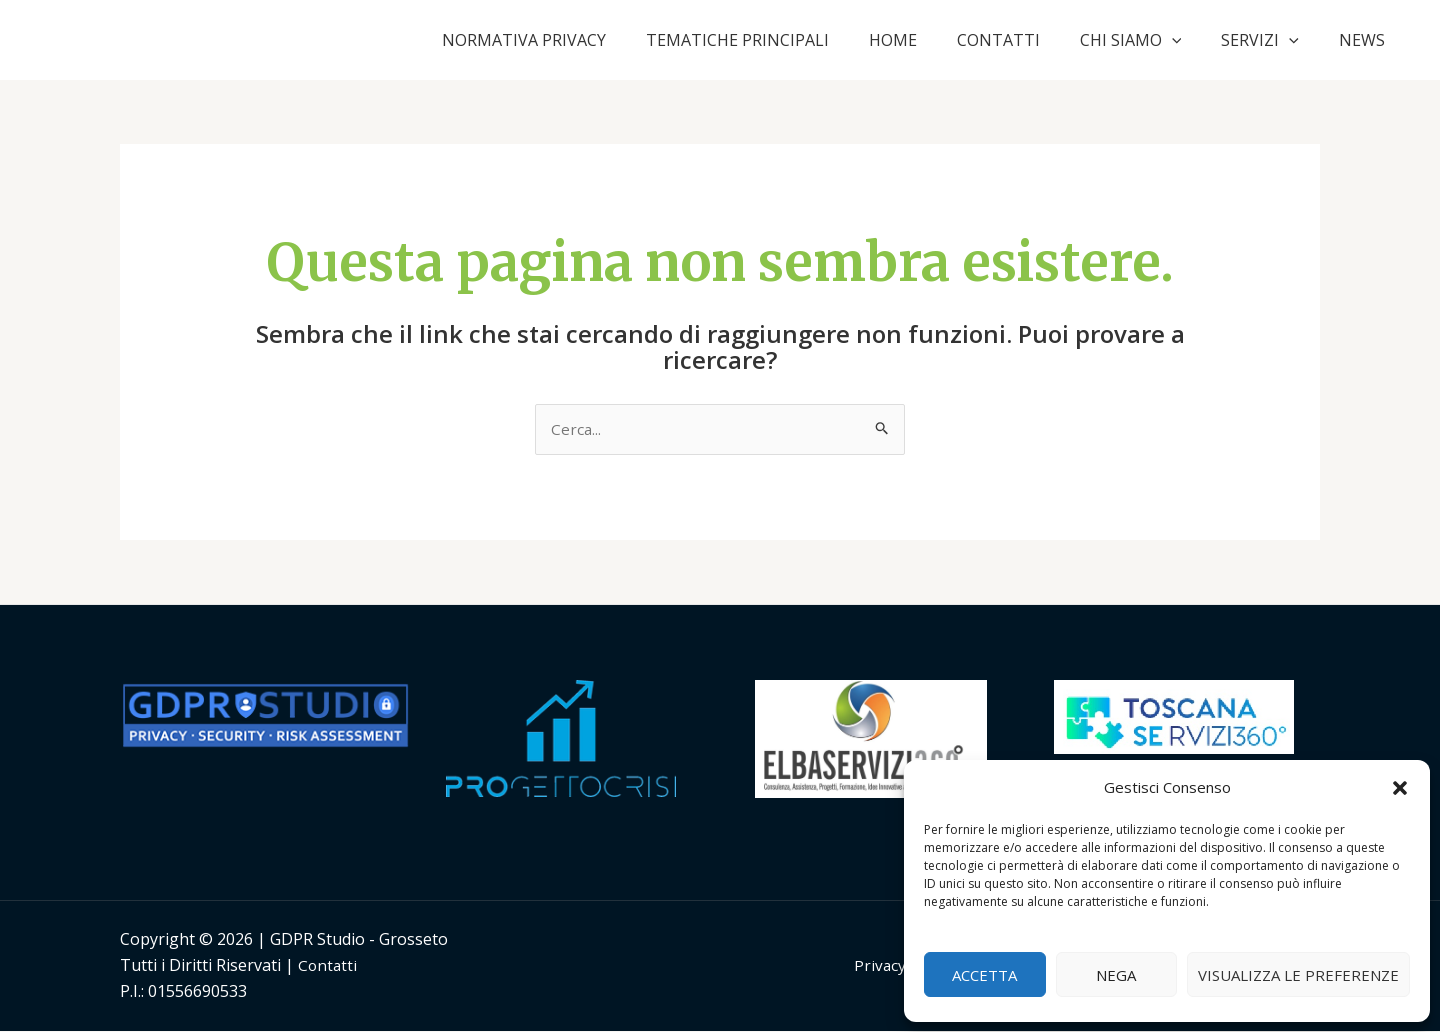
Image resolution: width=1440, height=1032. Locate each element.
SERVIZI (1272, 40)
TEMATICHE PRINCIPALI (781, 40)
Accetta (984, 975)
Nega (1116, 975)
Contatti (328, 966)
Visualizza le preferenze (1298, 975)
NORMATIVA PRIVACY (576, 40)
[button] (1400, 788)
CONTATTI (1026, 40)
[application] (1192, 40)
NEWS (1366, 40)
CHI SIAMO (1151, 40)
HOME (929, 40)
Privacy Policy (901, 966)
